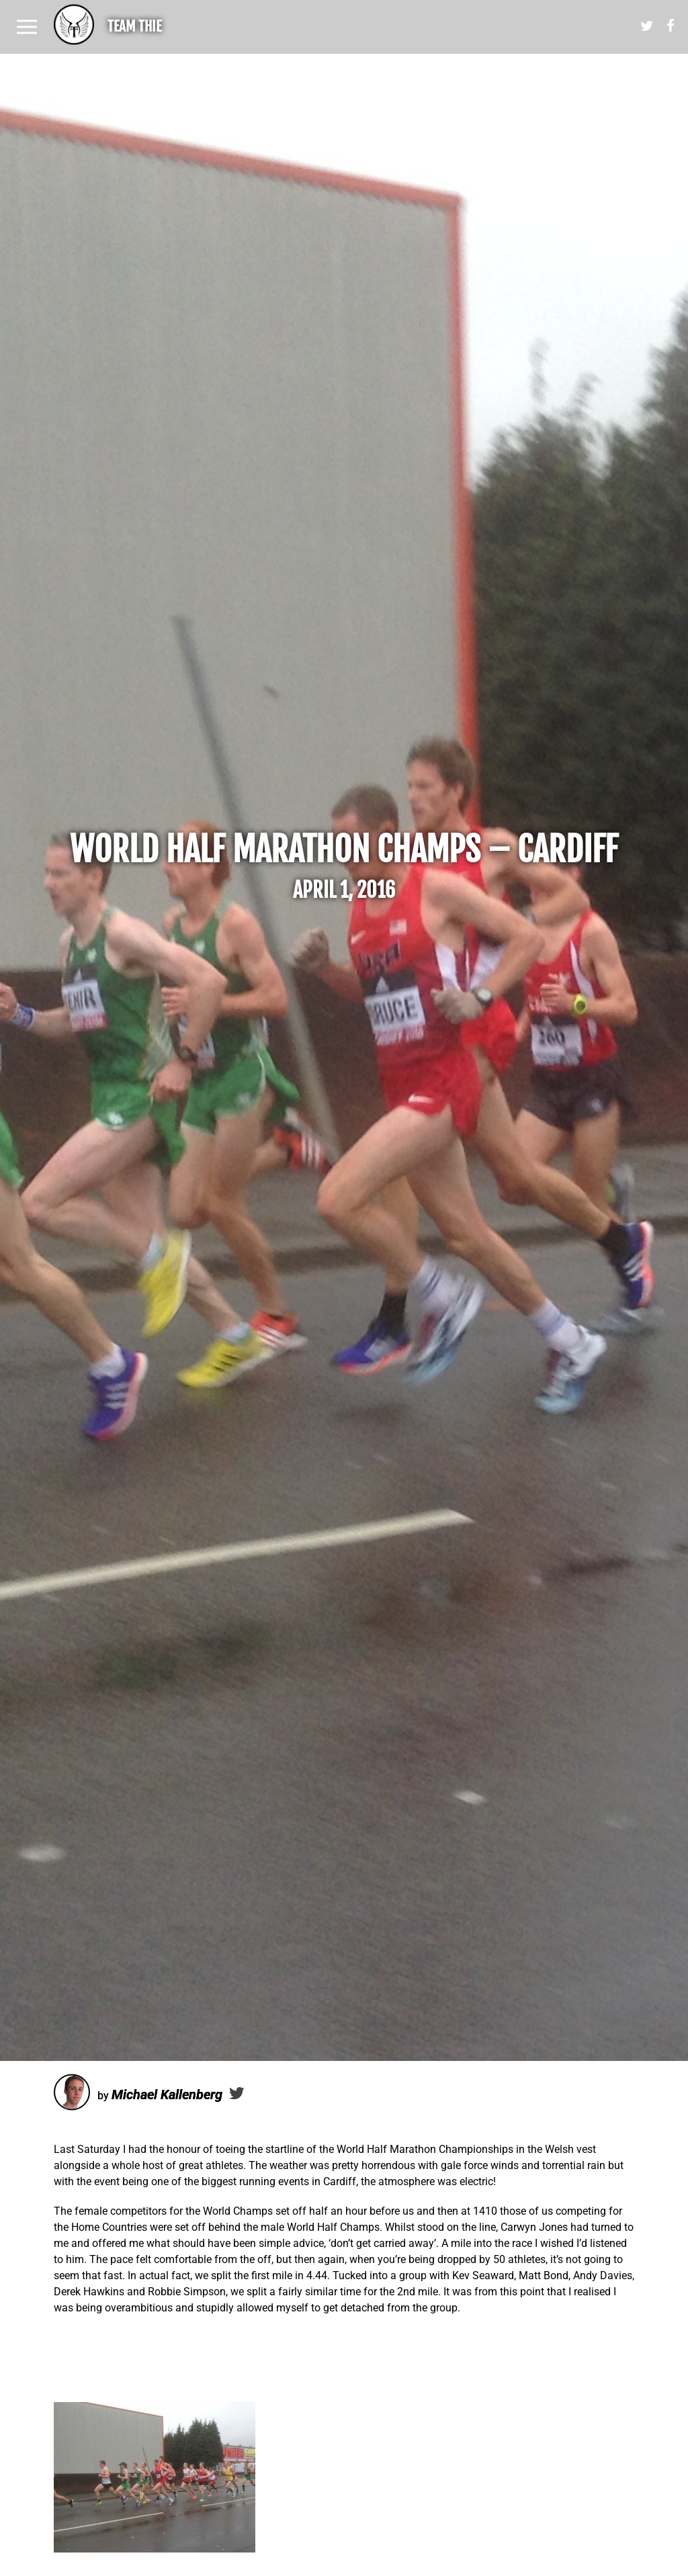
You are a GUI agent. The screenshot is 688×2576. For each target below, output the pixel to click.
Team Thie (134, 26)
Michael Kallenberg (167, 2094)
